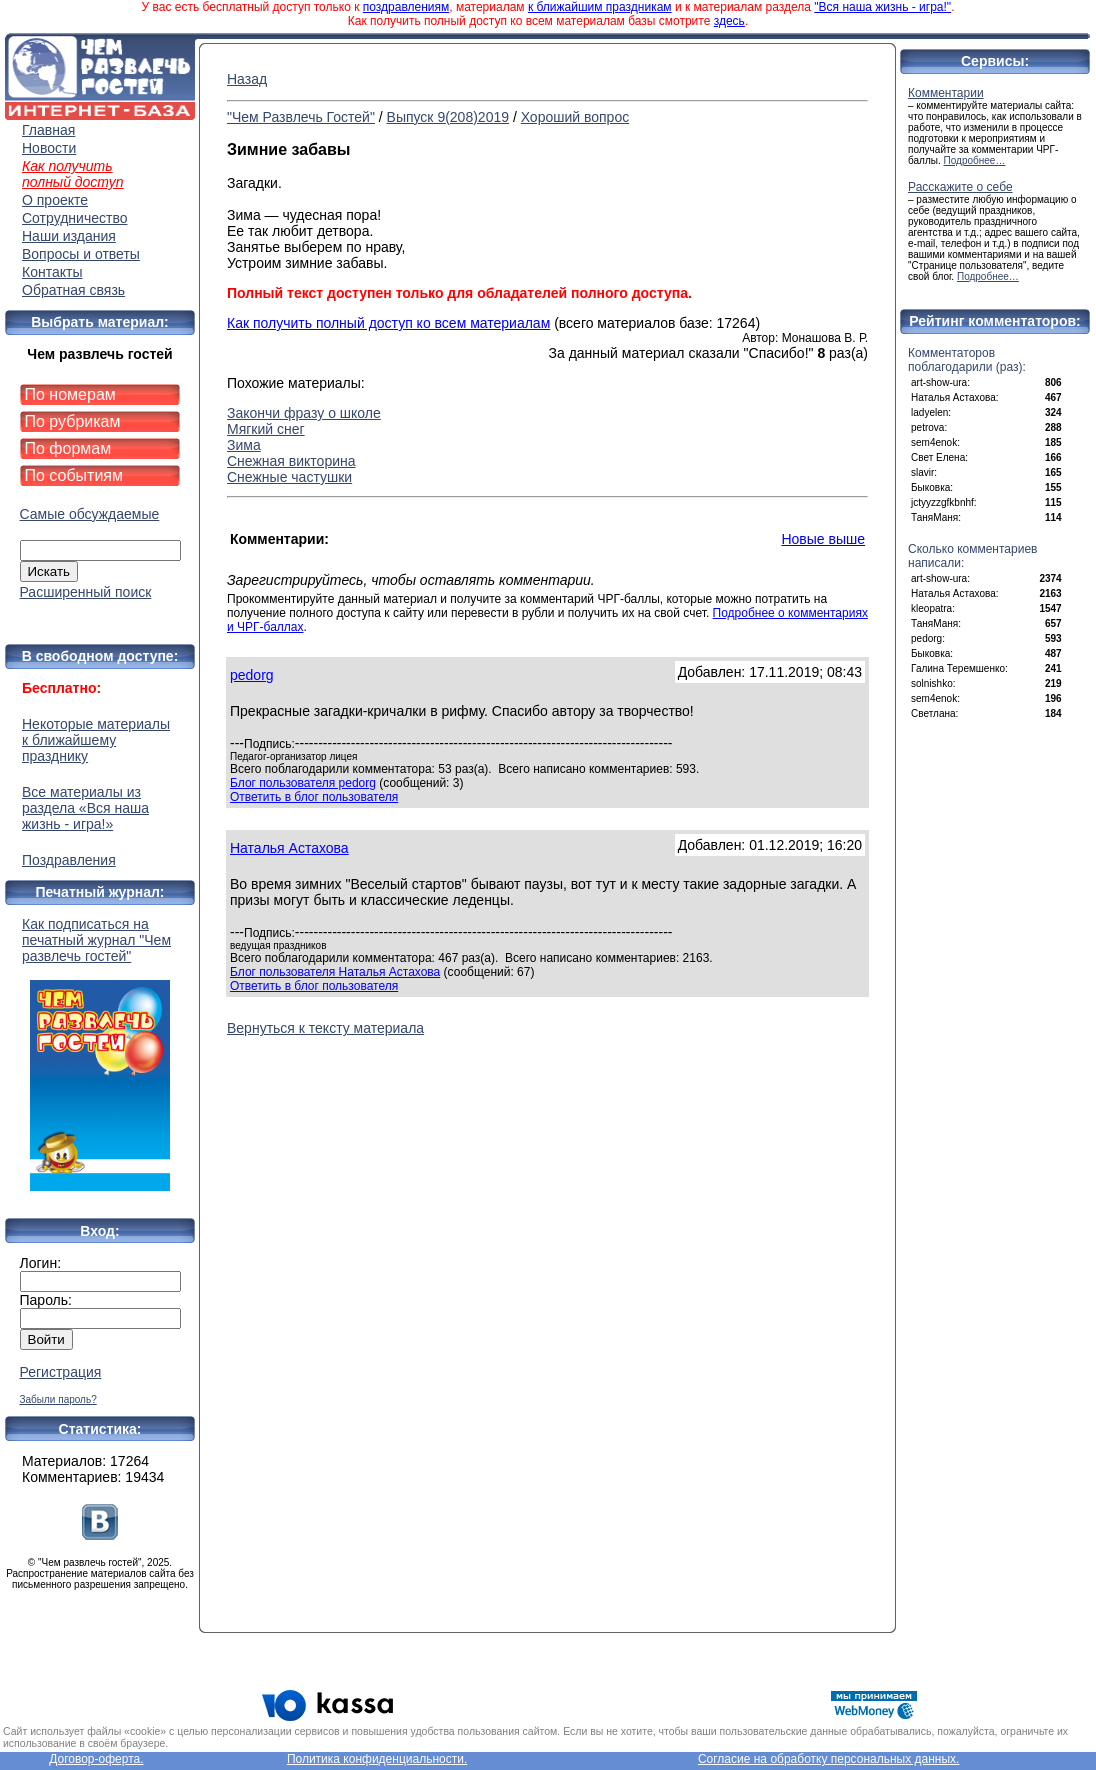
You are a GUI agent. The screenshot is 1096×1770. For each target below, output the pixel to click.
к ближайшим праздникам (600, 7)
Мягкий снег (266, 429)
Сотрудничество (74, 218)
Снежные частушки (289, 477)
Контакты (52, 272)
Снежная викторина (291, 461)
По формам (68, 448)
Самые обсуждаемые (90, 514)
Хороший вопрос (575, 117)
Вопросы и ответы (81, 254)
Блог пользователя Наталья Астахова (335, 972)
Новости (49, 148)
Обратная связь (73, 290)
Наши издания (69, 236)
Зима (244, 445)
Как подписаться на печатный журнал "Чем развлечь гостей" (100, 1053)
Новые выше (823, 539)
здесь (729, 21)
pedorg (252, 675)
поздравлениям (406, 7)
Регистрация (61, 1372)
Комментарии (946, 93)
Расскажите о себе (960, 187)
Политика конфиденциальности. (377, 1759)
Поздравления (69, 860)
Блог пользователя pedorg (303, 783)
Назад (247, 79)
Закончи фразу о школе (304, 413)
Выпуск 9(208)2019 (448, 117)
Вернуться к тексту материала (325, 1028)
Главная (48, 130)
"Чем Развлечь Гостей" (301, 117)
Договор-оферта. (96, 1759)
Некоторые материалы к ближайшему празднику (96, 740)
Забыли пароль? (58, 1399)
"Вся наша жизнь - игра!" (882, 7)
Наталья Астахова (289, 848)
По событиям (74, 475)
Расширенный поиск (86, 592)
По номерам (70, 394)
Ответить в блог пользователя (314, 797)
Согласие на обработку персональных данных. (829, 1759)
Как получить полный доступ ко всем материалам (388, 323)
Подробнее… (975, 160)
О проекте (55, 200)
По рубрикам (73, 421)
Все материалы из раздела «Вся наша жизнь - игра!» (85, 808)
